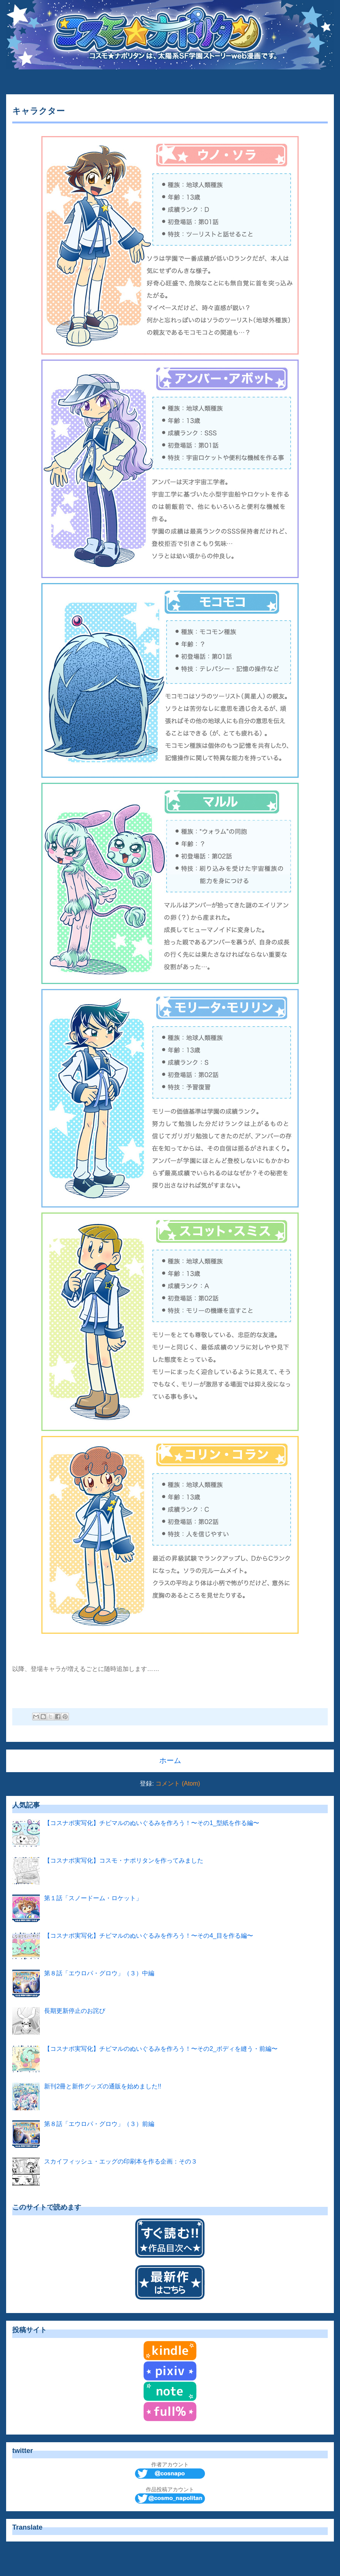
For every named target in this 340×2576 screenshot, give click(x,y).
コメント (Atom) (177, 1783)
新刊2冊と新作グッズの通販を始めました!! (102, 2086)
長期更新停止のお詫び (74, 2011)
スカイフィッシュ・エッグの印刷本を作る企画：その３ (120, 2161)
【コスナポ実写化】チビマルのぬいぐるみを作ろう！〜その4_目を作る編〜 (148, 1935)
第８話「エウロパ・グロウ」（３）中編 (99, 1973)
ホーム (170, 1760)
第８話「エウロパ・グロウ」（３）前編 (99, 2124)
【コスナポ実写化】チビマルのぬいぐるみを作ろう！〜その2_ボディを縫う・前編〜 (161, 2048)
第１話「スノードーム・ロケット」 (93, 1898)
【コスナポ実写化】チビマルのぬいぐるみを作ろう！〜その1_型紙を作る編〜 (151, 1823)
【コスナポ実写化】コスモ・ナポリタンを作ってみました (123, 1860)
